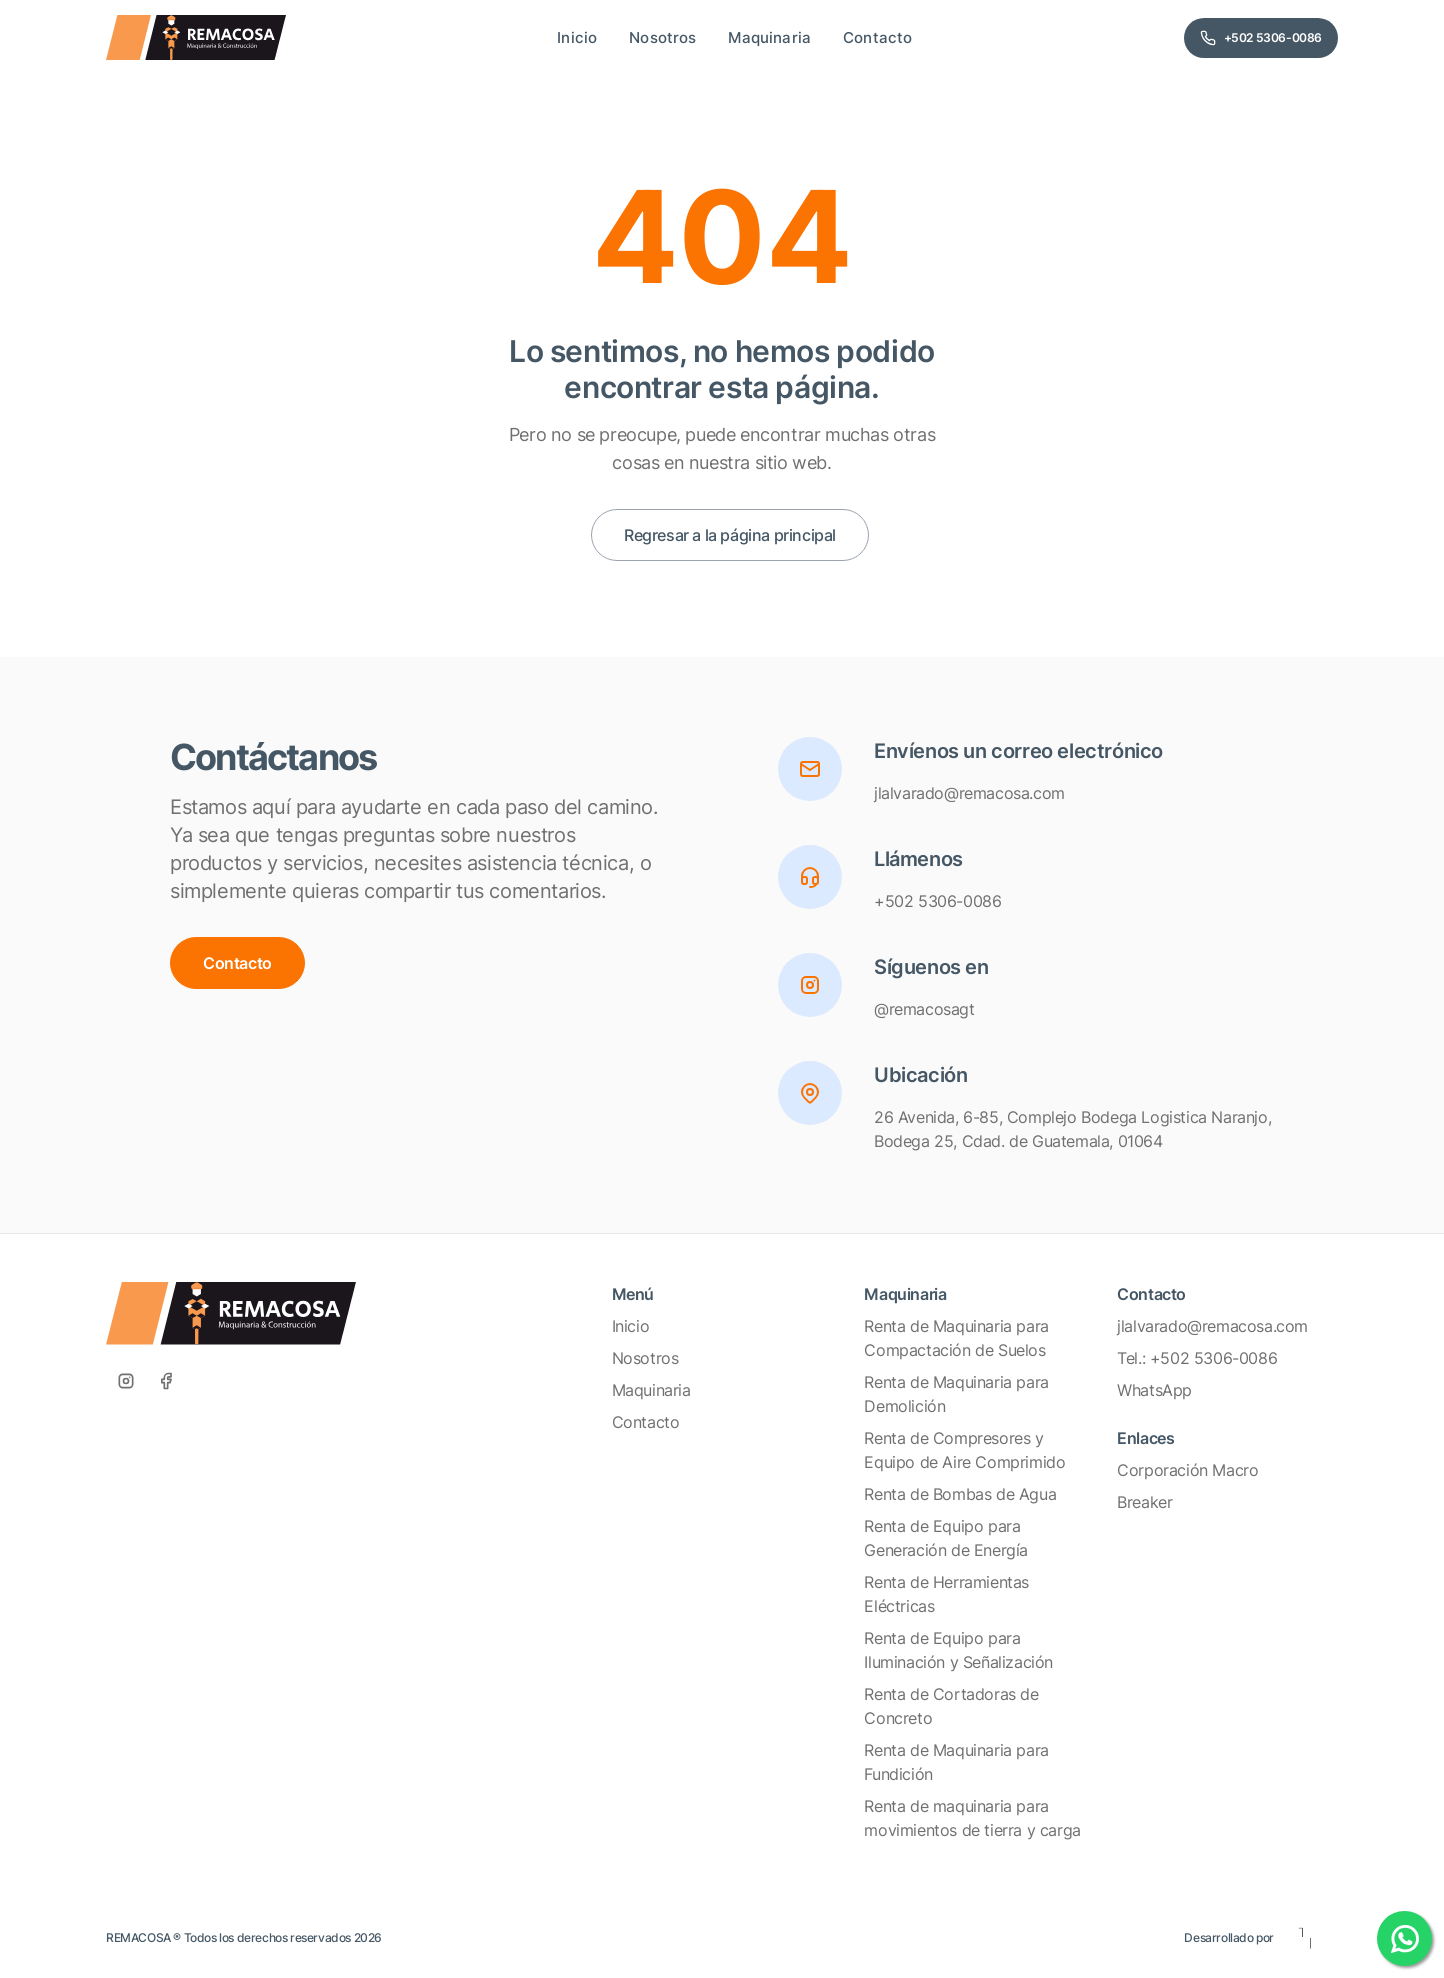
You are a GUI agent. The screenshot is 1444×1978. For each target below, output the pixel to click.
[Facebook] (166, 1381)
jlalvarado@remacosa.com (1212, 1326)
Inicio (631, 1326)
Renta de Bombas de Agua (960, 1494)
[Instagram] (126, 1381)
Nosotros (645, 1358)
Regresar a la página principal (730, 535)
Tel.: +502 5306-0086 (1197, 1358)
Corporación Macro (1187, 1470)
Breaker (1144, 1502)
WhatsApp (1154, 1390)
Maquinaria (651, 1390)
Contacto (237, 963)
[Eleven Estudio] (1306, 1938)
